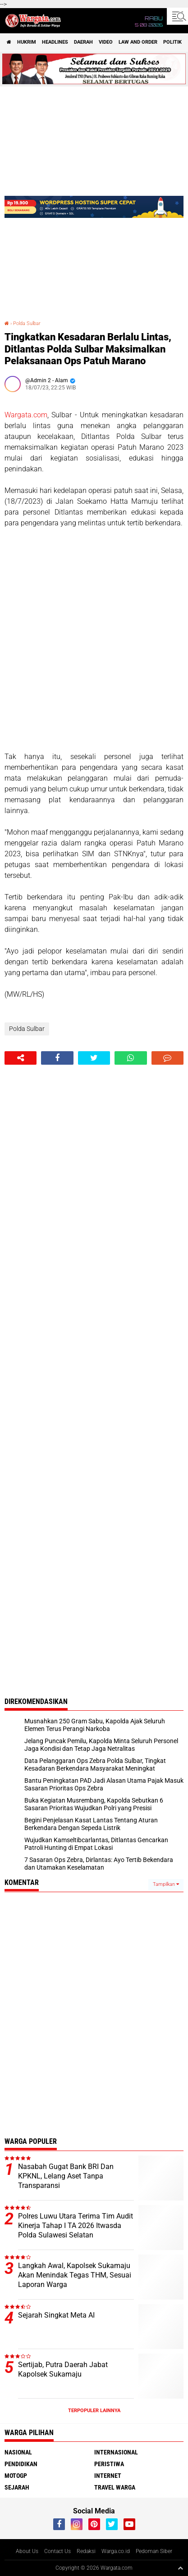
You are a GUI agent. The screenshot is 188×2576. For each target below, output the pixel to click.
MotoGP (16, 2475)
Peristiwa (109, 2464)
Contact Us (57, 2551)
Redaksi (86, 2551)
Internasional (116, 2452)
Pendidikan (21, 2464)
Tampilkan (166, 1884)
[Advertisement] (94, 640)
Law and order (138, 42)
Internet (107, 2475)
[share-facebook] (57, 1058)
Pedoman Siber (154, 2551)
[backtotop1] (180, 2568)
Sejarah (17, 2487)
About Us (27, 2551)
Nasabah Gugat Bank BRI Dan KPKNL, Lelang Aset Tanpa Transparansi (66, 2176)
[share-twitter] (94, 1058)
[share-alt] (21, 1058)
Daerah (83, 42)
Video (106, 42)
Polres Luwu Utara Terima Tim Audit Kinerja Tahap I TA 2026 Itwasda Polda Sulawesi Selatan (75, 2225)
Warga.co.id (115, 2551)
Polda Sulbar (27, 323)
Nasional (18, 2452)
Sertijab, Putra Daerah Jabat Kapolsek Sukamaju (63, 2369)
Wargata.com (26, 415)
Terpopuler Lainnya (94, 2410)
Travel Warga (114, 2487)
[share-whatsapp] (131, 1058)
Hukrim (26, 42)
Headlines (55, 42)
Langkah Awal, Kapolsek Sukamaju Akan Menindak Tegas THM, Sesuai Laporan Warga (74, 2275)
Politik (172, 42)
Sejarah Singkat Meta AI (56, 2315)
